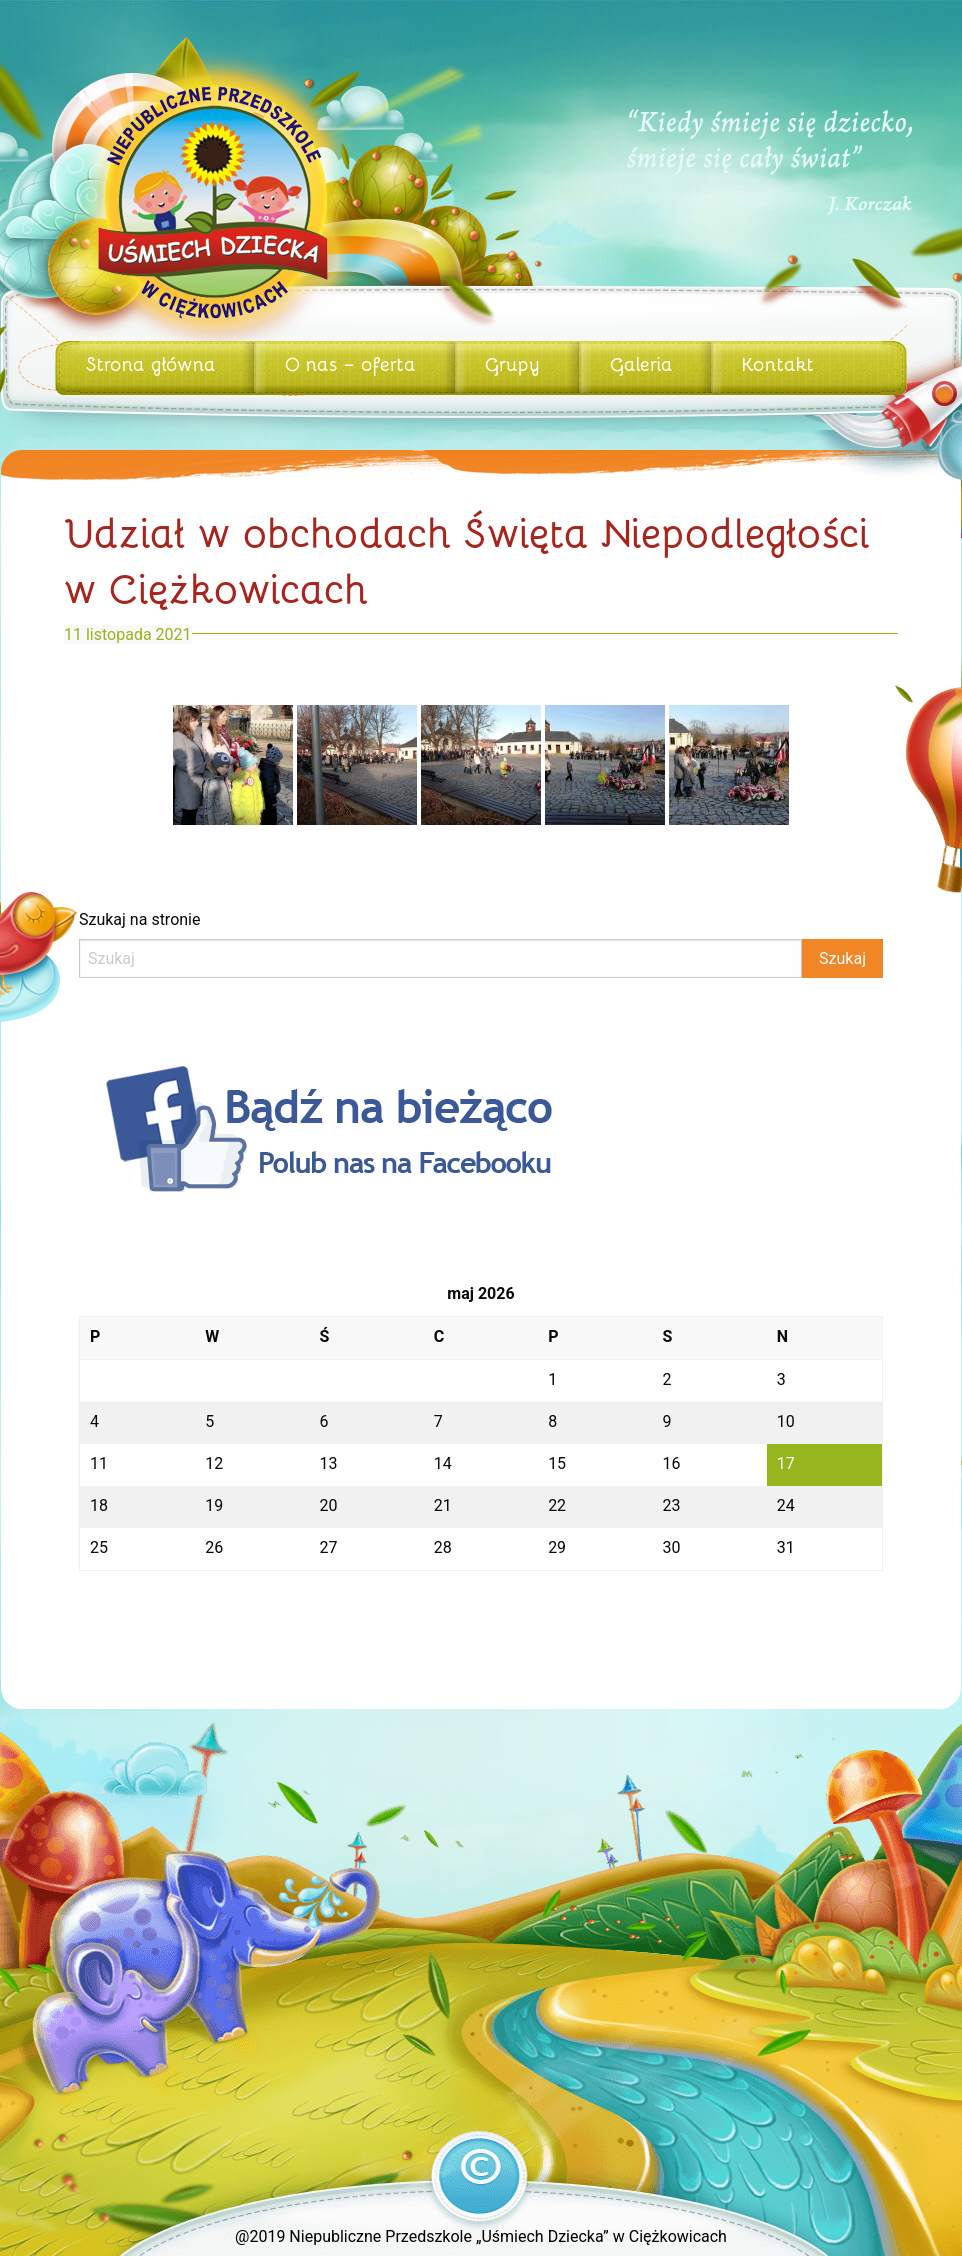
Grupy (512, 363)
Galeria (641, 363)
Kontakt (778, 363)
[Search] (440, 958)
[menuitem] (154, 368)
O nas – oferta (350, 363)
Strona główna (151, 363)
